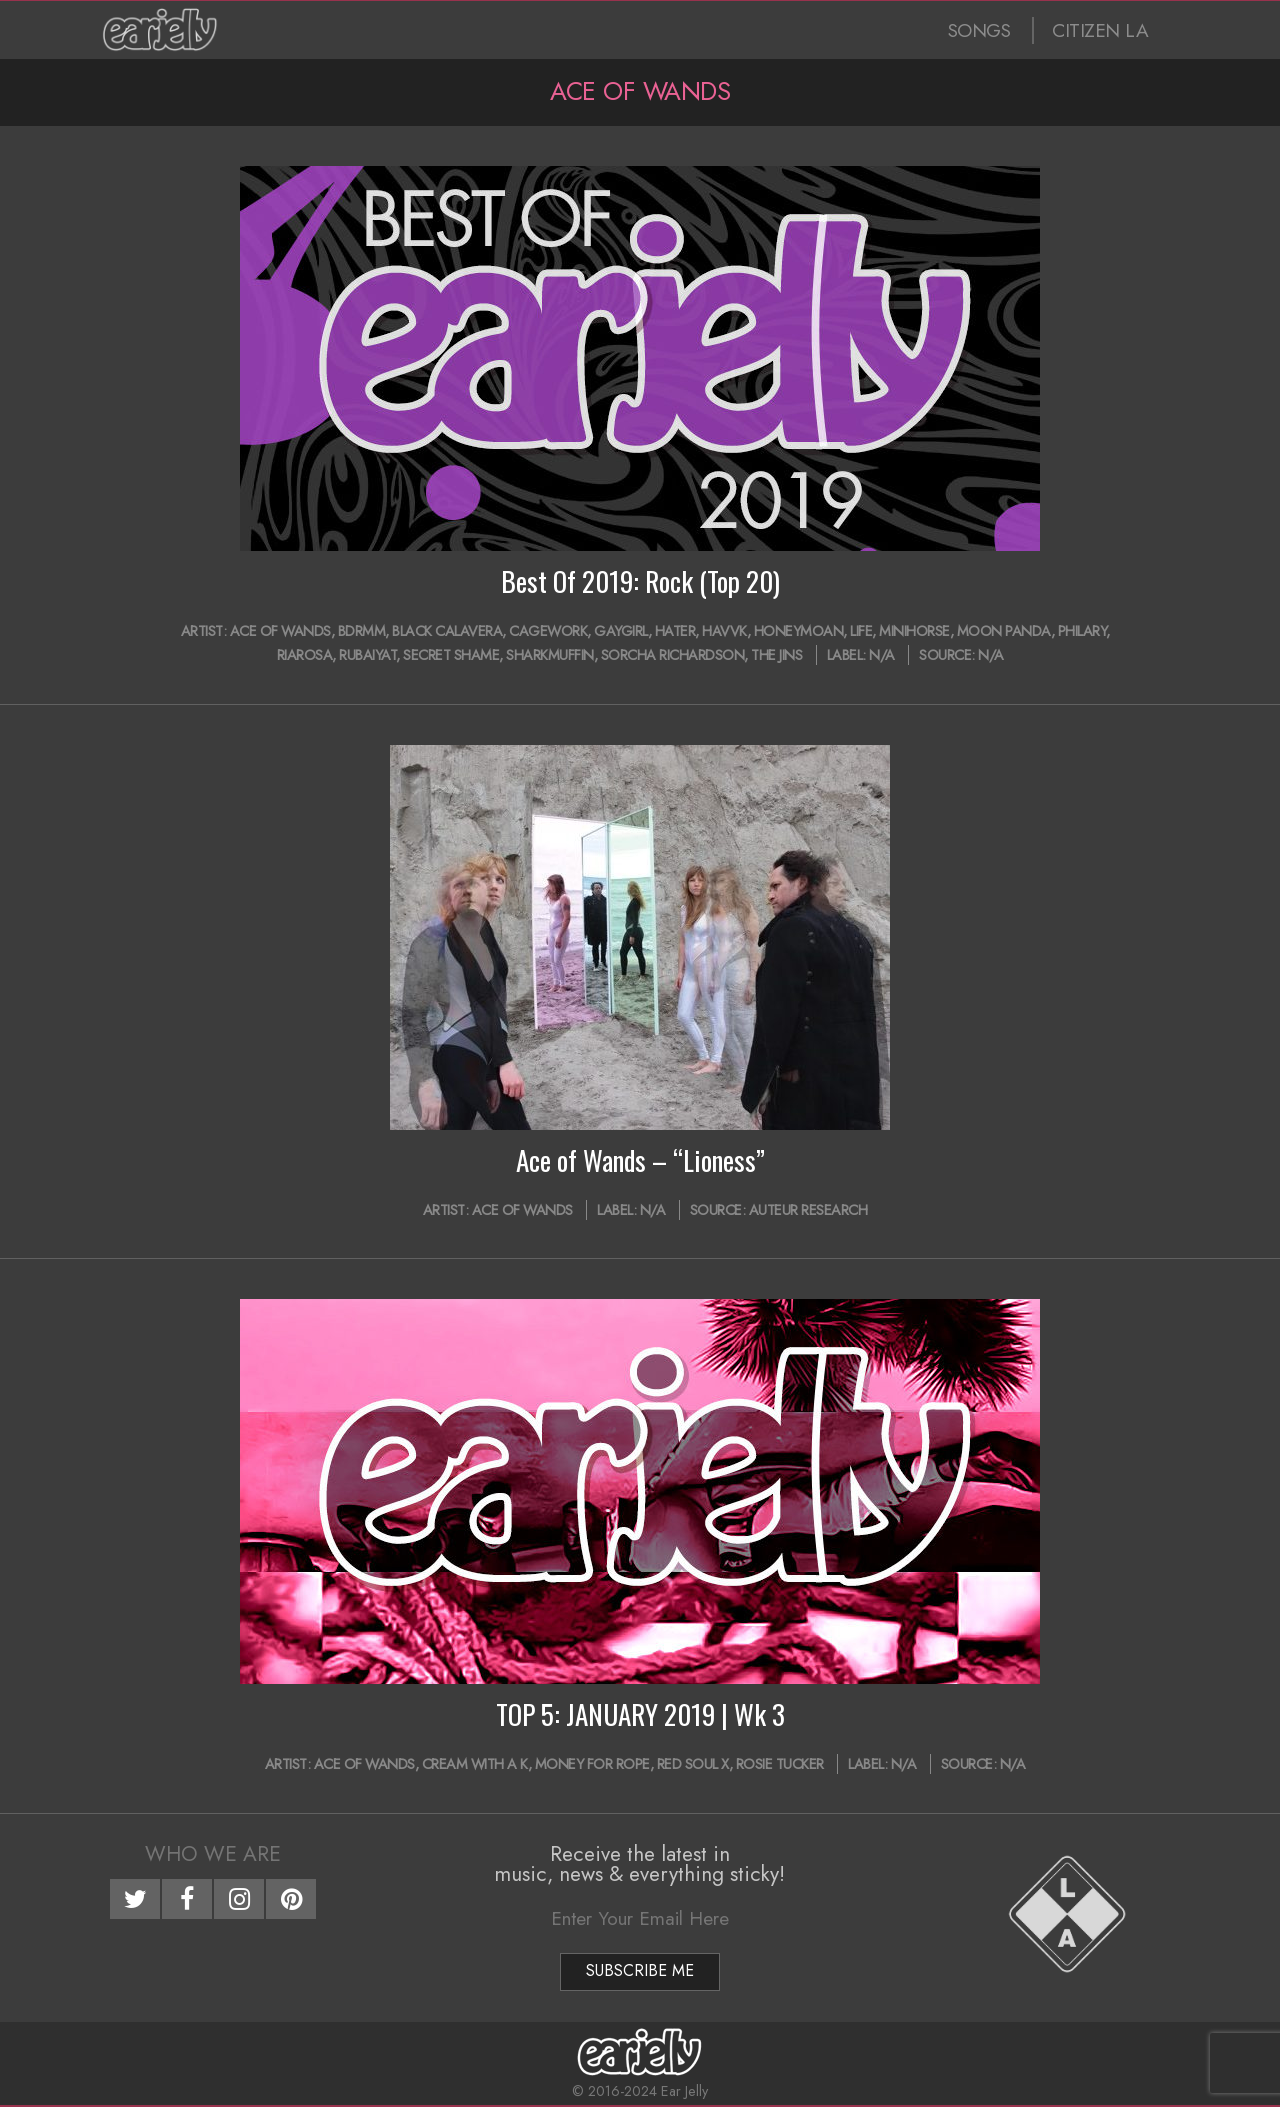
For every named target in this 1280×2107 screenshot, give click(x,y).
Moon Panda (1004, 631)
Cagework (548, 631)
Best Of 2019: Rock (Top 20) (640, 581)
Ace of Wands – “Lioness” (640, 1160)
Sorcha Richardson (673, 655)
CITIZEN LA (1100, 30)
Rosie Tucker (780, 1764)
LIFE (861, 631)
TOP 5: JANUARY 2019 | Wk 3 (640, 1714)
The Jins (776, 655)
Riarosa (305, 655)
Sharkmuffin (550, 655)
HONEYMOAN (799, 631)
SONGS (979, 30)
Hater (675, 631)
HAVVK (724, 631)
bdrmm (362, 631)
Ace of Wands (280, 631)
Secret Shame (451, 655)
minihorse (914, 631)
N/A (882, 655)
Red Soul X (693, 1764)
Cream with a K (475, 1764)
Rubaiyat (367, 655)
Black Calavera (447, 631)
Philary (1082, 631)
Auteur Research (808, 1210)
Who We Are (213, 1854)
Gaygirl (621, 631)
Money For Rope (592, 1764)
